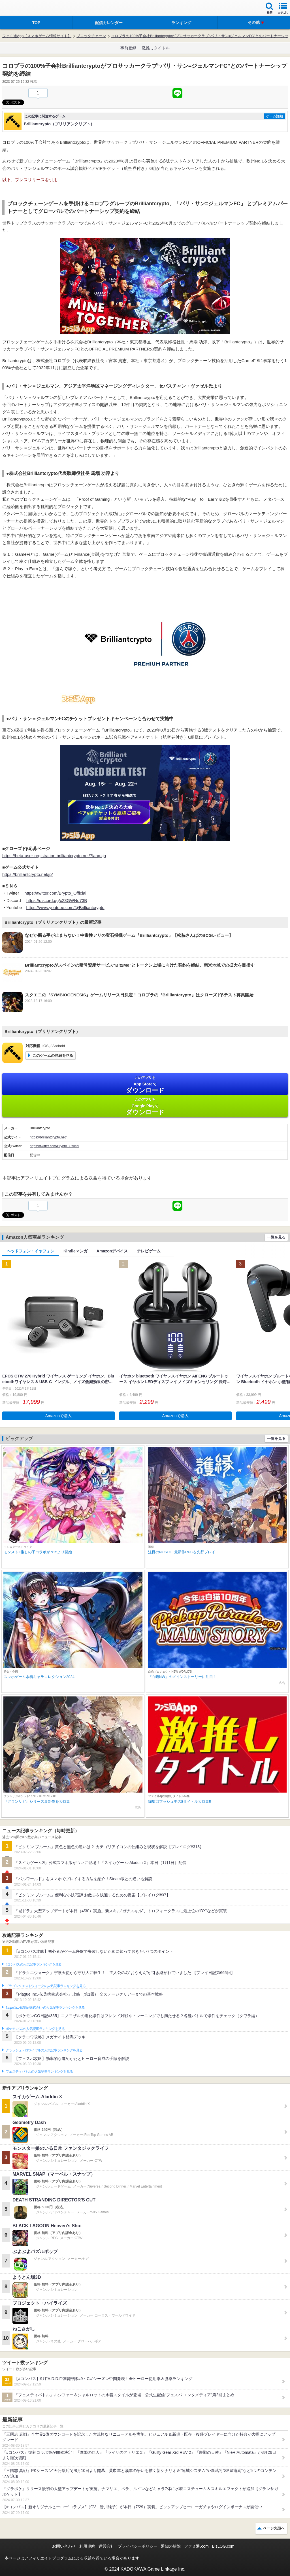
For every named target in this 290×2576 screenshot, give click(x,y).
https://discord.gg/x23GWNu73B (56, 900)
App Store (145, 1084)
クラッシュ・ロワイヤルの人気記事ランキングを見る (44, 2050)
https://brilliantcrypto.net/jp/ (27, 874)
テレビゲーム (149, 1251)
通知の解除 (171, 2546)
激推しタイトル (156, 48)
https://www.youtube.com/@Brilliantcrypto (65, 907)
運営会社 (106, 2546)
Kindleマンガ (75, 1251)
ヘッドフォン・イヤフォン (30, 1251)
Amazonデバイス (112, 1251)
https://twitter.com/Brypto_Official (55, 893)
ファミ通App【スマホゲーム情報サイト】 (36, 36)
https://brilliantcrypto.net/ (48, 1137)
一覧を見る (276, 1237)
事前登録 (128, 48)
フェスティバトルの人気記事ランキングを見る (39, 2071)
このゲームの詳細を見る (53, 1055)
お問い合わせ (64, 2546)
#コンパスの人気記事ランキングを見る (33, 1964)
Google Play (145, 1106)
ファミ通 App (21, 8)
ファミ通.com (196, 2546)
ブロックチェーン (91, 36)
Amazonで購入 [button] (58, 1415)
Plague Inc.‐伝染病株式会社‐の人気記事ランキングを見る (45, 2007)
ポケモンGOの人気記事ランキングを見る (35, 2028)
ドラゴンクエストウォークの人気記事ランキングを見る (46, 1986)
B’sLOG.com (223, 2546)
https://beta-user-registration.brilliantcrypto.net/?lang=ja (54, 855)
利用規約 (87, 2546)
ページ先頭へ (274, 2528)
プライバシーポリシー (137, 2546)
